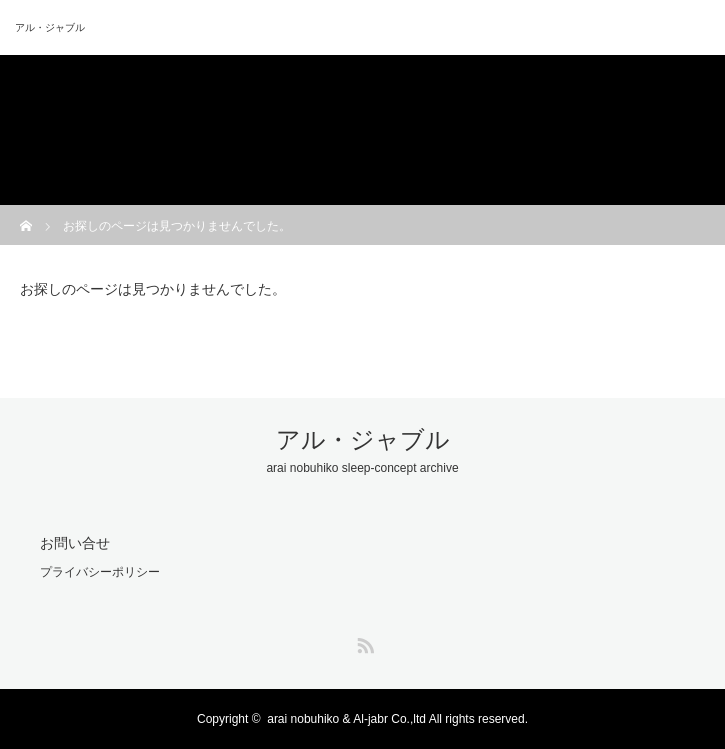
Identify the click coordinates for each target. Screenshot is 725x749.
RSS (363, 642)
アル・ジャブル (50, 27)
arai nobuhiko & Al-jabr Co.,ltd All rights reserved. (397, 719)
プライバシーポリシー (100, 572)
